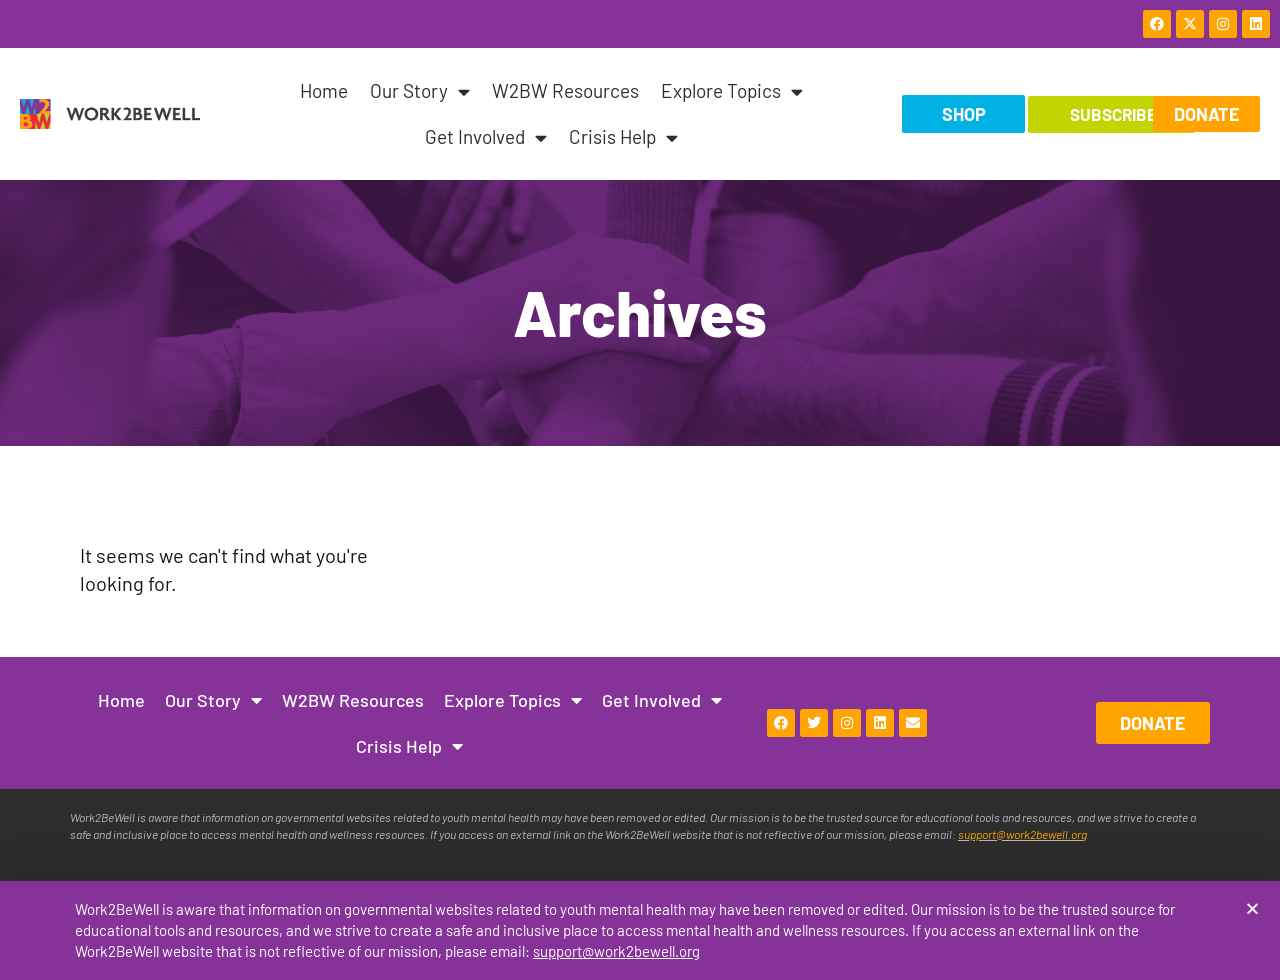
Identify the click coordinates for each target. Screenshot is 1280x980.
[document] (640, 490)
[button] (1252, 909)
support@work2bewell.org (616, 951)
